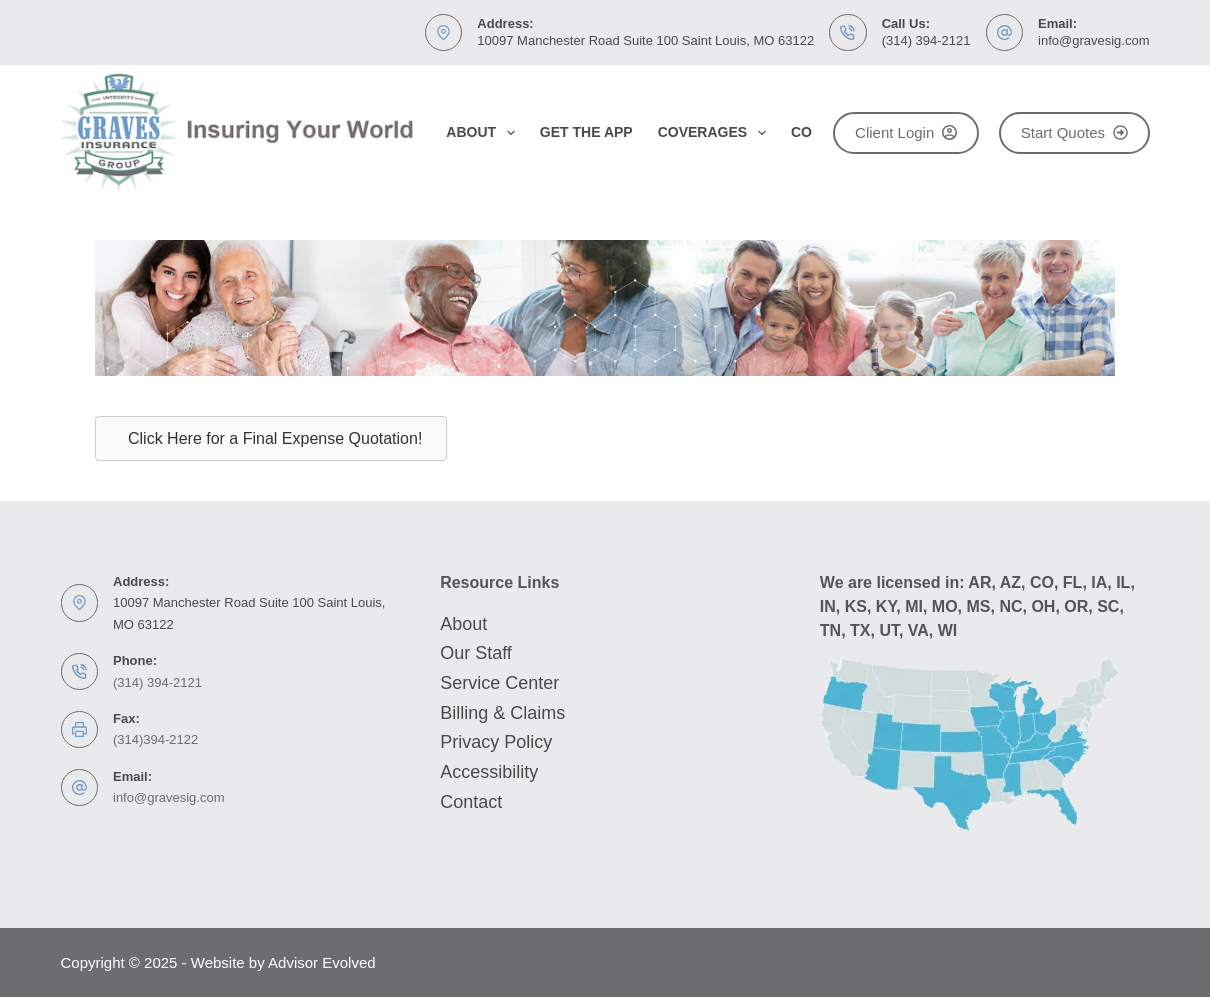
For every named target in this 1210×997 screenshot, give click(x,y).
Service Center (499, 683)
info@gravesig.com (1093, 40)
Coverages (716, 133)
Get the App (586, 132)
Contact (471, 802)
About (484, 133)
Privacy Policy (496, 742)
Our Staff (476, 653)
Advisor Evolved (322, 962)
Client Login (906, 132)
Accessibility (489, 772)
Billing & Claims (502, 713)
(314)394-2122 (155, 739)
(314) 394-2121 (926, 40)
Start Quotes (1074, 132)
